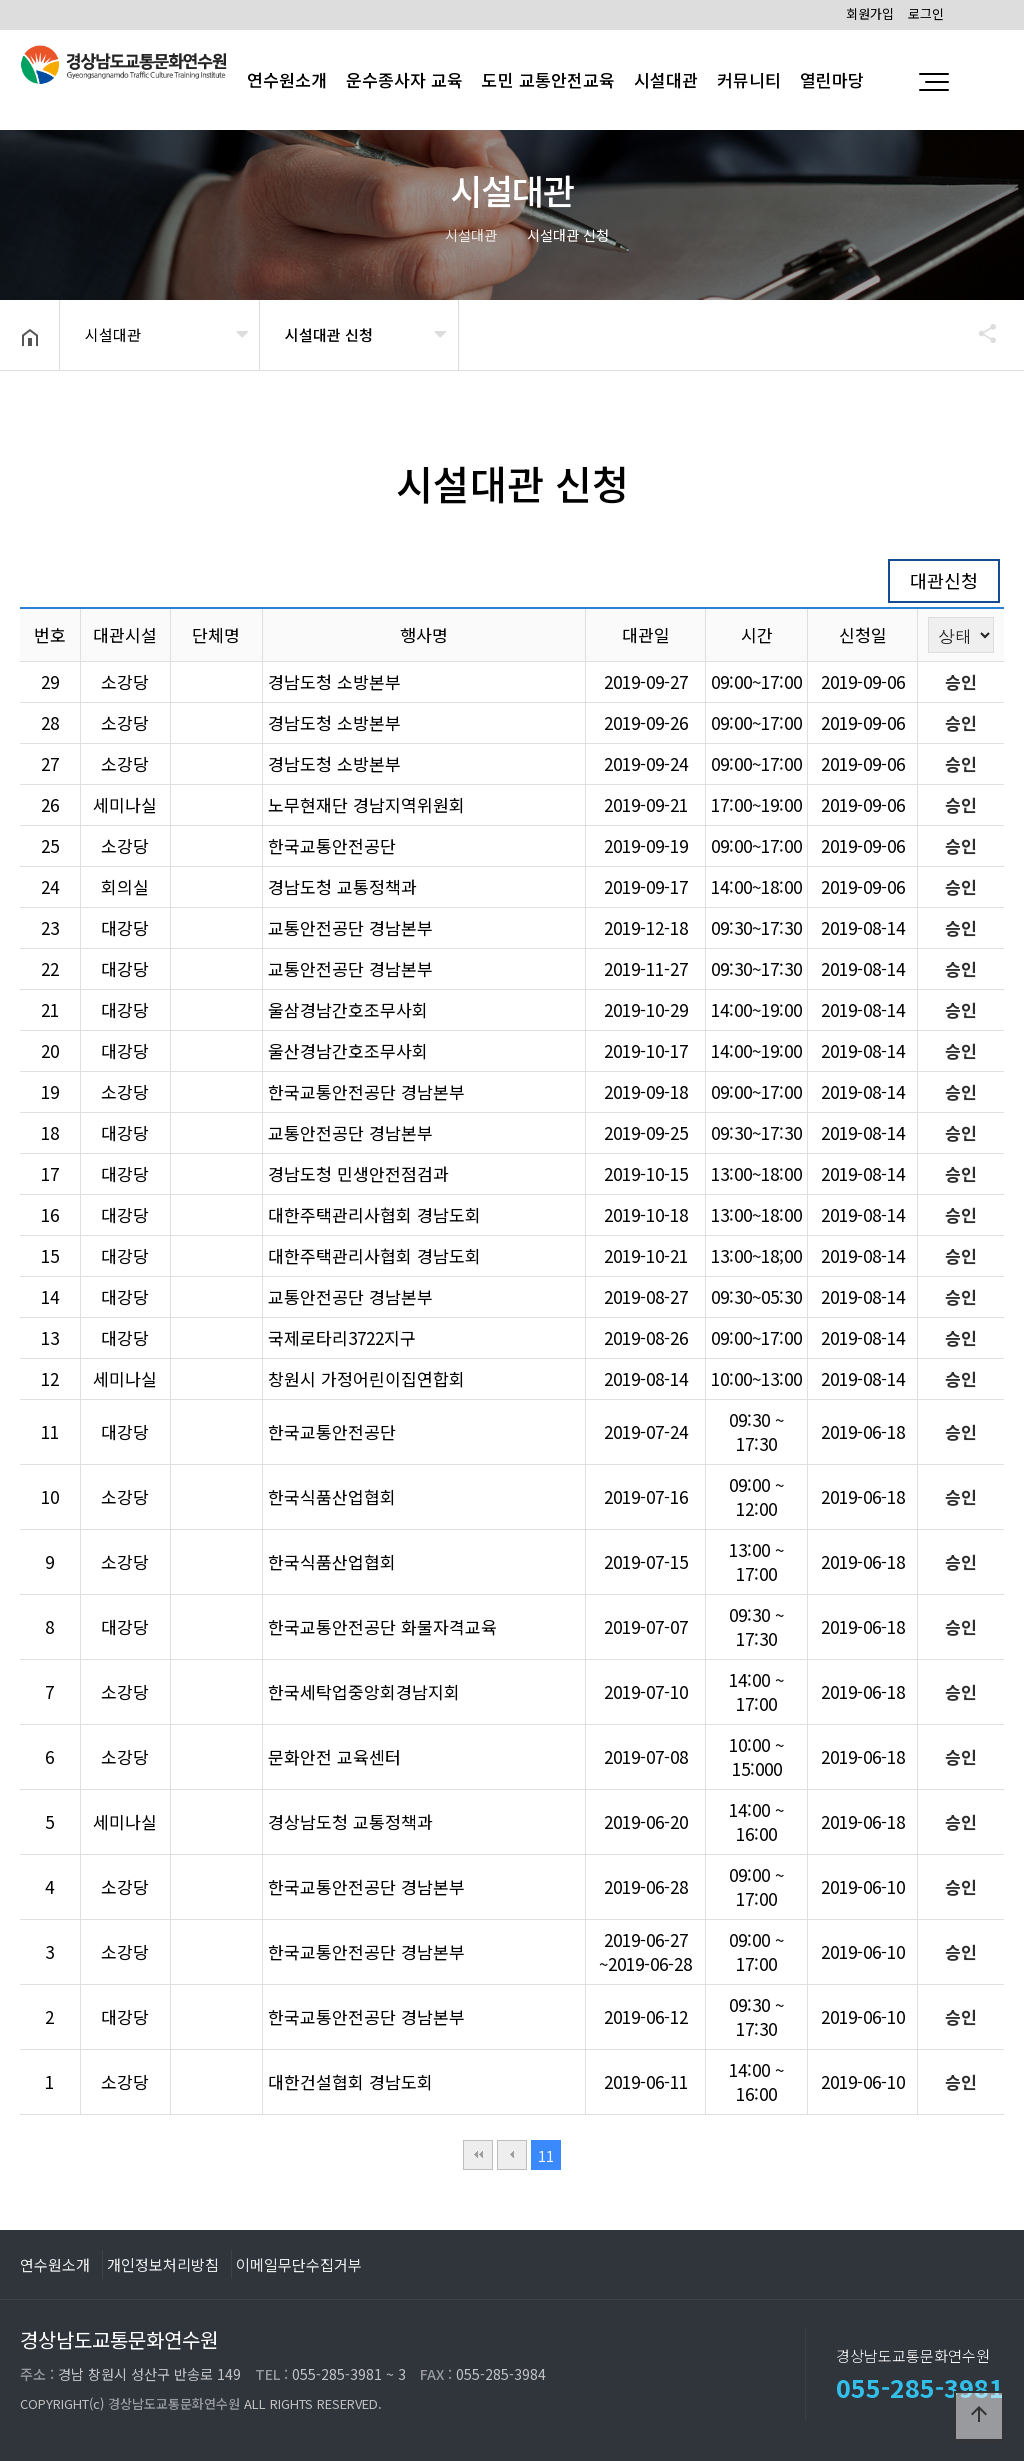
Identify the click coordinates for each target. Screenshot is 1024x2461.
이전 (512, 2155)
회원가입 (870, 13)
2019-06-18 (863, 1431)
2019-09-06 (863, 681)
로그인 (926, 13)
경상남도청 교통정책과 (350, 1821)
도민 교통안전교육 (548, 79)
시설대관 (666, 79)
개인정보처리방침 (163, 2264)
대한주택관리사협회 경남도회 (374, 1214)
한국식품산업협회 (332, 1496)
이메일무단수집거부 (299, 2264)
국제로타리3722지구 (342, 1337)
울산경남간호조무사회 (348, 1050)
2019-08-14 (863, 927)
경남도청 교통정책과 (342, 886)
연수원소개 (55, 2264)
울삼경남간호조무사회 (348, 1009)
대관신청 (944, 580)
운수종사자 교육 (404, 79)
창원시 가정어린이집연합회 (366, 1378)
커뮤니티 (749, 79)
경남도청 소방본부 (334, 681)
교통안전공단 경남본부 (350, 927)
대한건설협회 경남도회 (350, 2081)
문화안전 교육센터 (334, 1756)
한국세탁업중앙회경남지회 (364, 1691)
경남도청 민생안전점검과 (358, 1173)
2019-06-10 (863, 1886)
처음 (478, 2155)
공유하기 (978, 333)
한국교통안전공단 (332, 845)
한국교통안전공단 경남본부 (366, 1091)
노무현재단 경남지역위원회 (366, 804)
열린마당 (832, 79)
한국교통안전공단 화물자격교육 (382, 1626)
